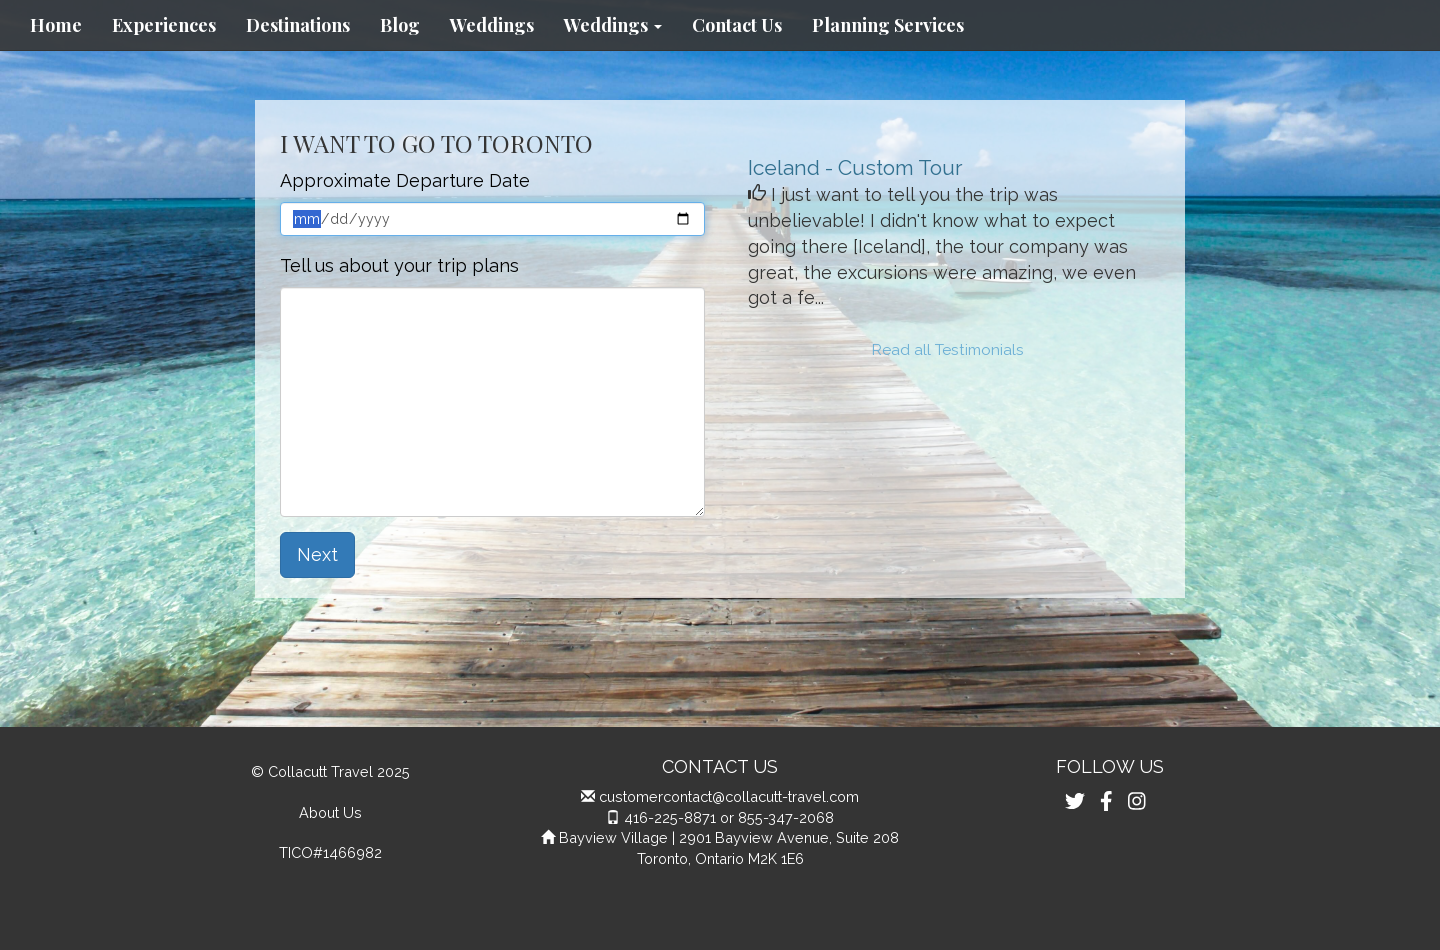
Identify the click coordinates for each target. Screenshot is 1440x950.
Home (56, 25)
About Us (330, 812)
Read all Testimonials (948, 350)
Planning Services (888, 25)
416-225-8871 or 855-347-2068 (729, 817)
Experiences (164, 25)
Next (317, 554)
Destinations (298, 25)
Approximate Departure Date (405, 180)
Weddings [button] (613, 25)
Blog (400, 25)
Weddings (492, 25)
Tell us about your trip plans (399, 265)
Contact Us (737, 25)
